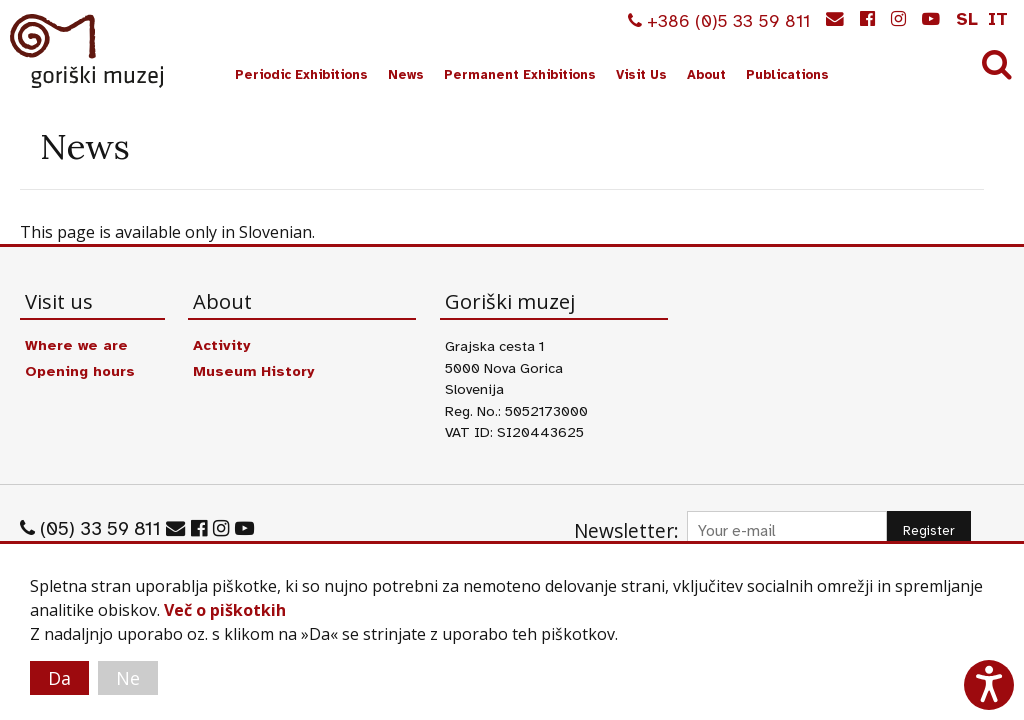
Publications (787, 75)
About (706, 75)
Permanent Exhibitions (520, 75)
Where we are (76, 345)
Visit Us (641, 75)
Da (59, 678)
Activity (221, 345)
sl (967, 19)
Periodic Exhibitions (301, 75)
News (406, 75)
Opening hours (80, 371)
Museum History (253, 371)
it (998, 19)
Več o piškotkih (225, 610)
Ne (128, 678)
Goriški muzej (88, 51)
